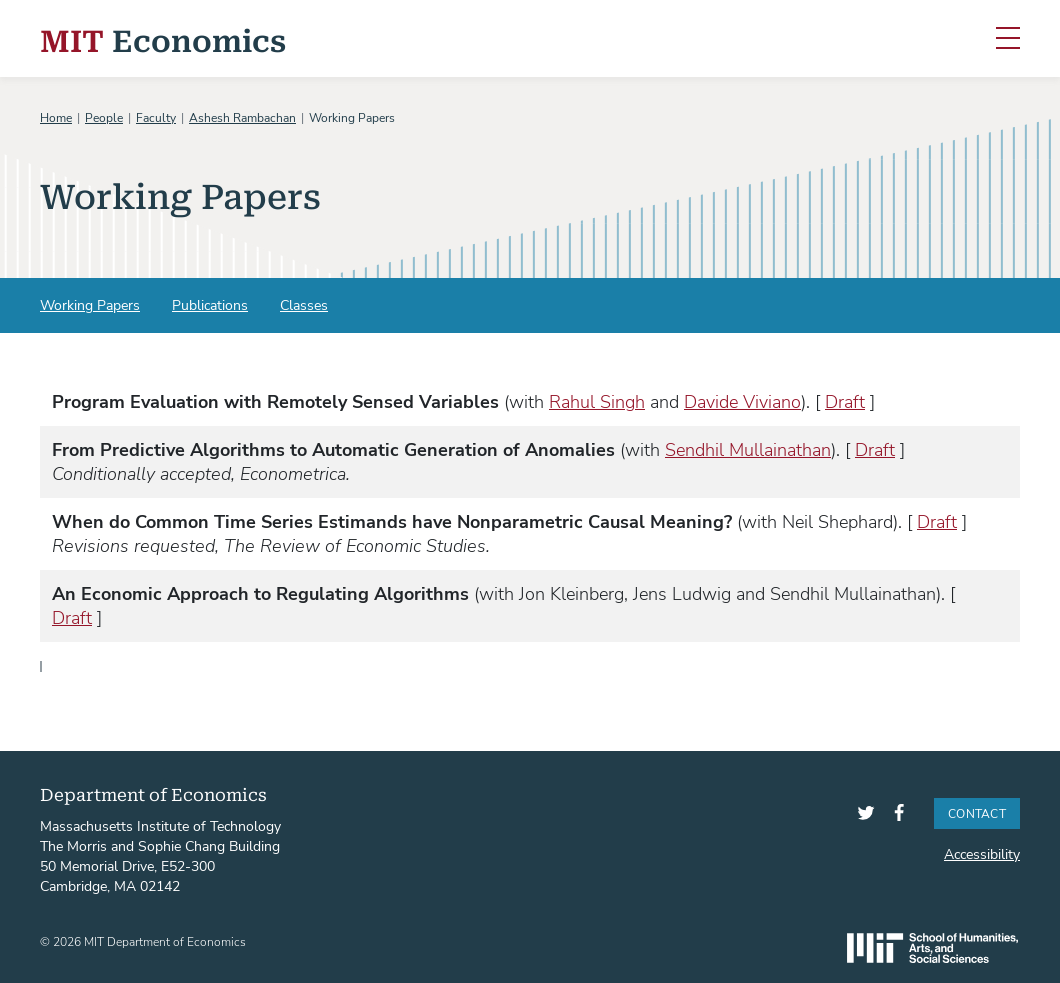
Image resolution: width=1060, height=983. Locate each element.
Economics (163, 38)
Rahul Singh (597, 401)
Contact (977, 813)
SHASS (932, 948)
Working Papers (90, 304)
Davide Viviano (742, 401)
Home (56, 117)
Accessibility (982, 853)
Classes (304, 304)
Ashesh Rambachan (242, 117)
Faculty (156, 117)
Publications (210, 304)
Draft (845, 401)
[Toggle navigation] (1008, 39)
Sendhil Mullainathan (748, 449)
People (104, 117)
